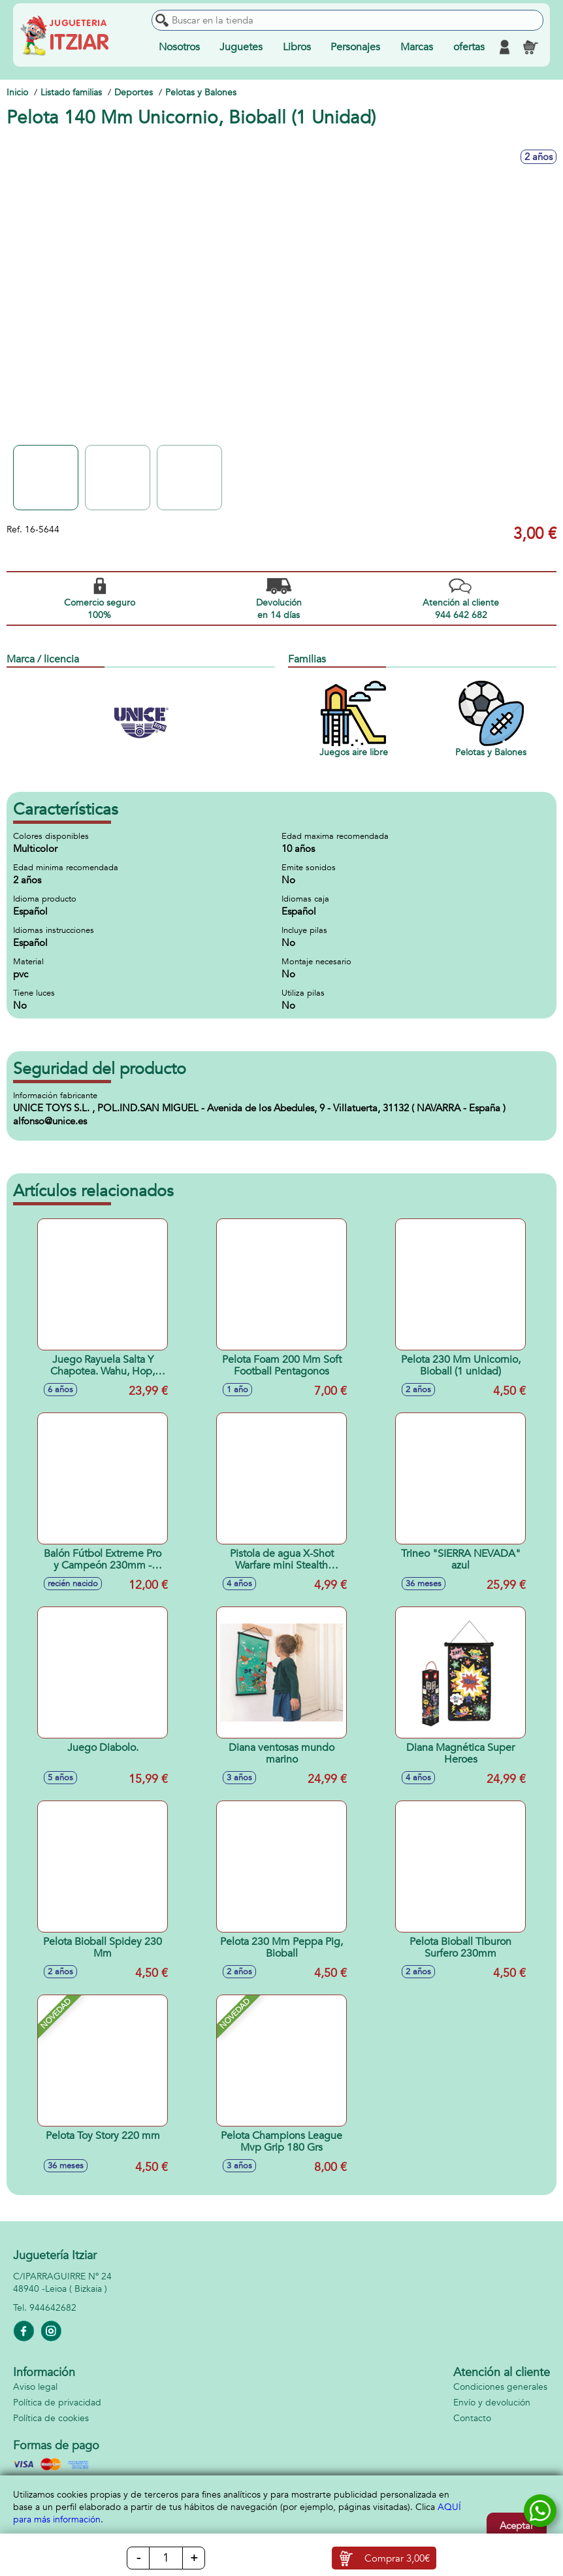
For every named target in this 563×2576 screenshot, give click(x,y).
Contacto (472, 2418)
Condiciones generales (500, 2387)
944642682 (52, 2308)
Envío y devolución (491, 2402)
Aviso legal (35, 2387)
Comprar (397, 2558)
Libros (297, 47)
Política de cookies (51, 2418)
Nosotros (179, 47)
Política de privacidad (57, 2402)
